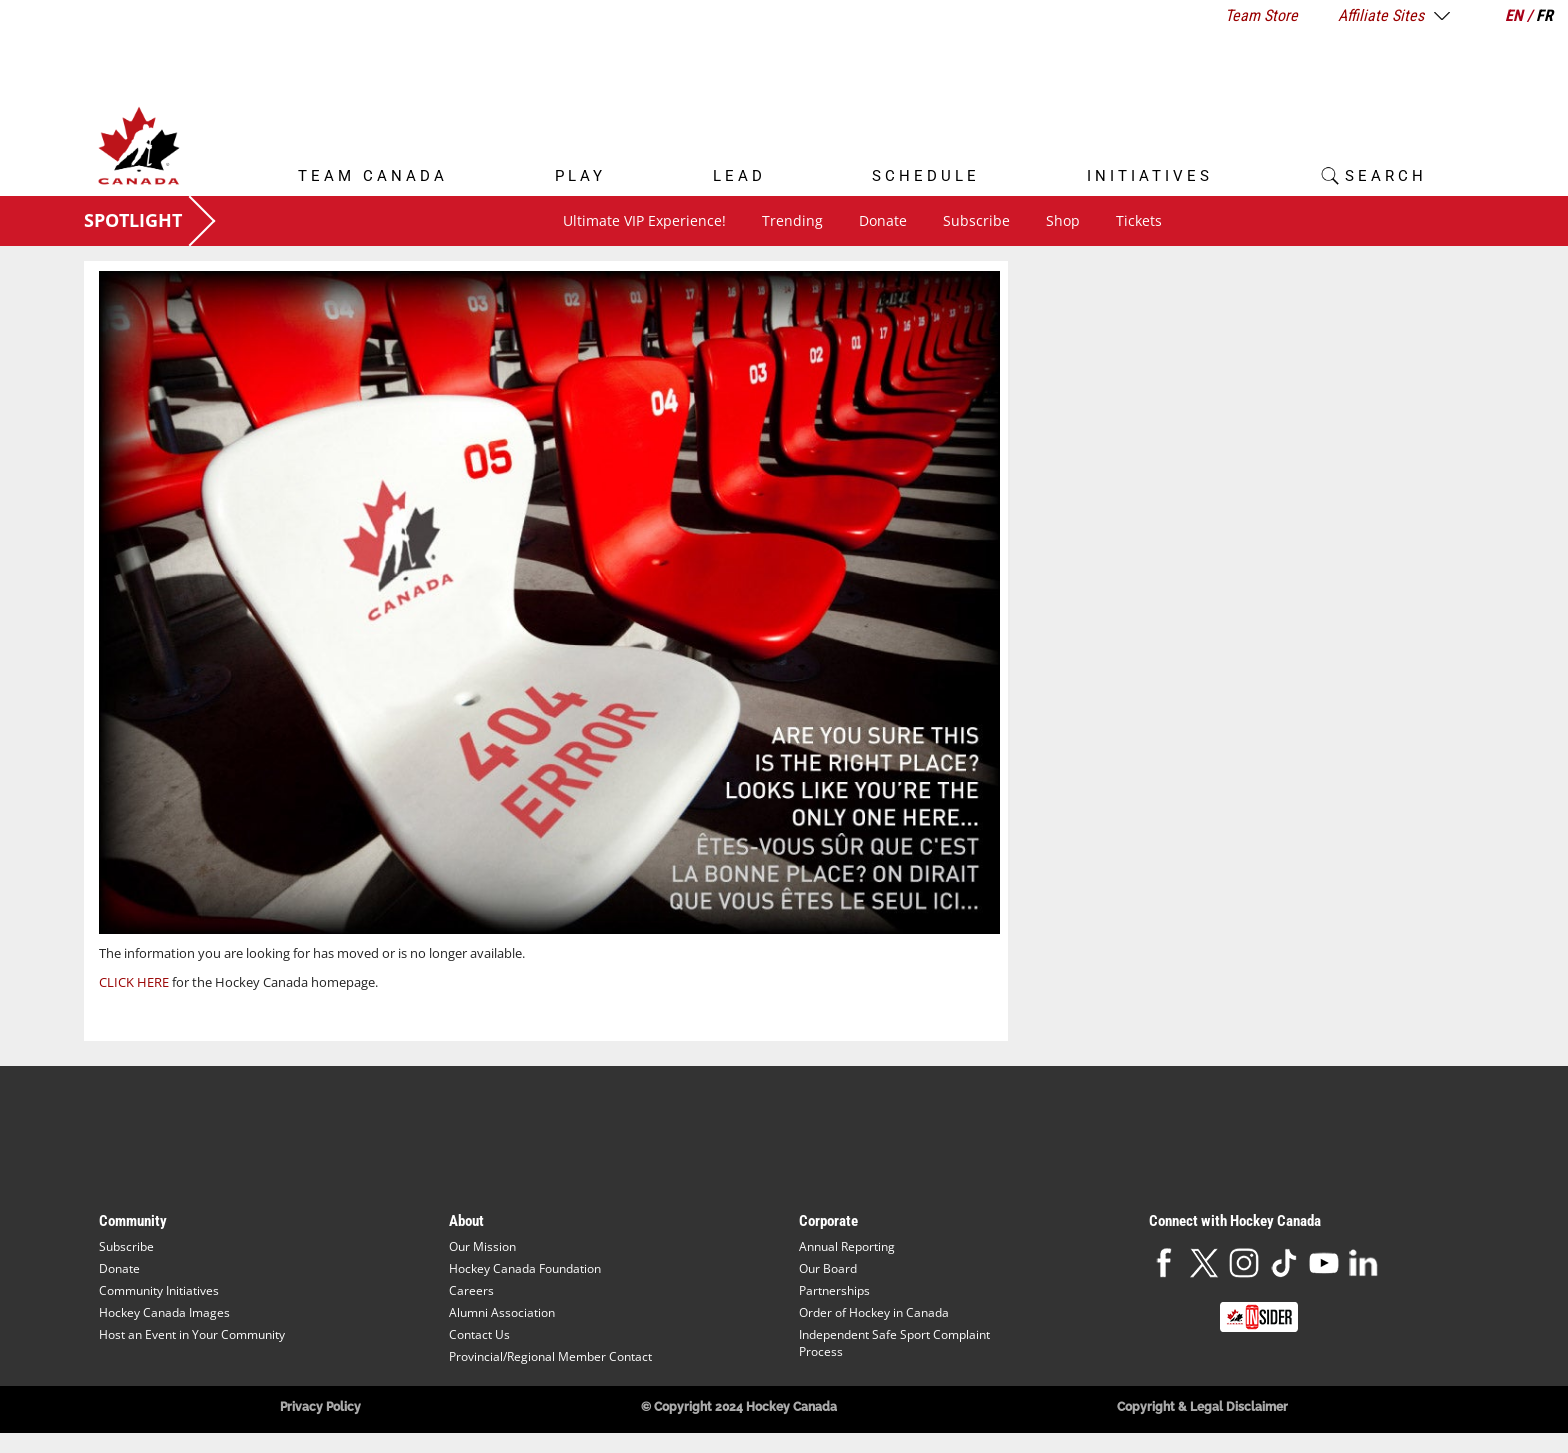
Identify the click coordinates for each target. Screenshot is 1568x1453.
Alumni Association (502, 1312)
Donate (883, 220)
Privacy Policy (320, 1407)
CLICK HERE (134, 982)
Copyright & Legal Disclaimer (1202, 1407)
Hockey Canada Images (164, 1312)
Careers (471, 1290)
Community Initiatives (159, 1290)
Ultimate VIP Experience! (644, 220)
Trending (792, 220)
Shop (1063, 220)
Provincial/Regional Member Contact (550, 1356)
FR (1544, 15)
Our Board (828, 1268)
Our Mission (482, 1246)
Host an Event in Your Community (192, 1334)
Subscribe (976, 220)
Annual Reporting (847, 1246)
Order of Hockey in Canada (874, 1312)
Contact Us (479, 1334)
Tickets (1139, 220)
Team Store (1261, 15)
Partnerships (834, 1290)
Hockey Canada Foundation (525, 1268)
